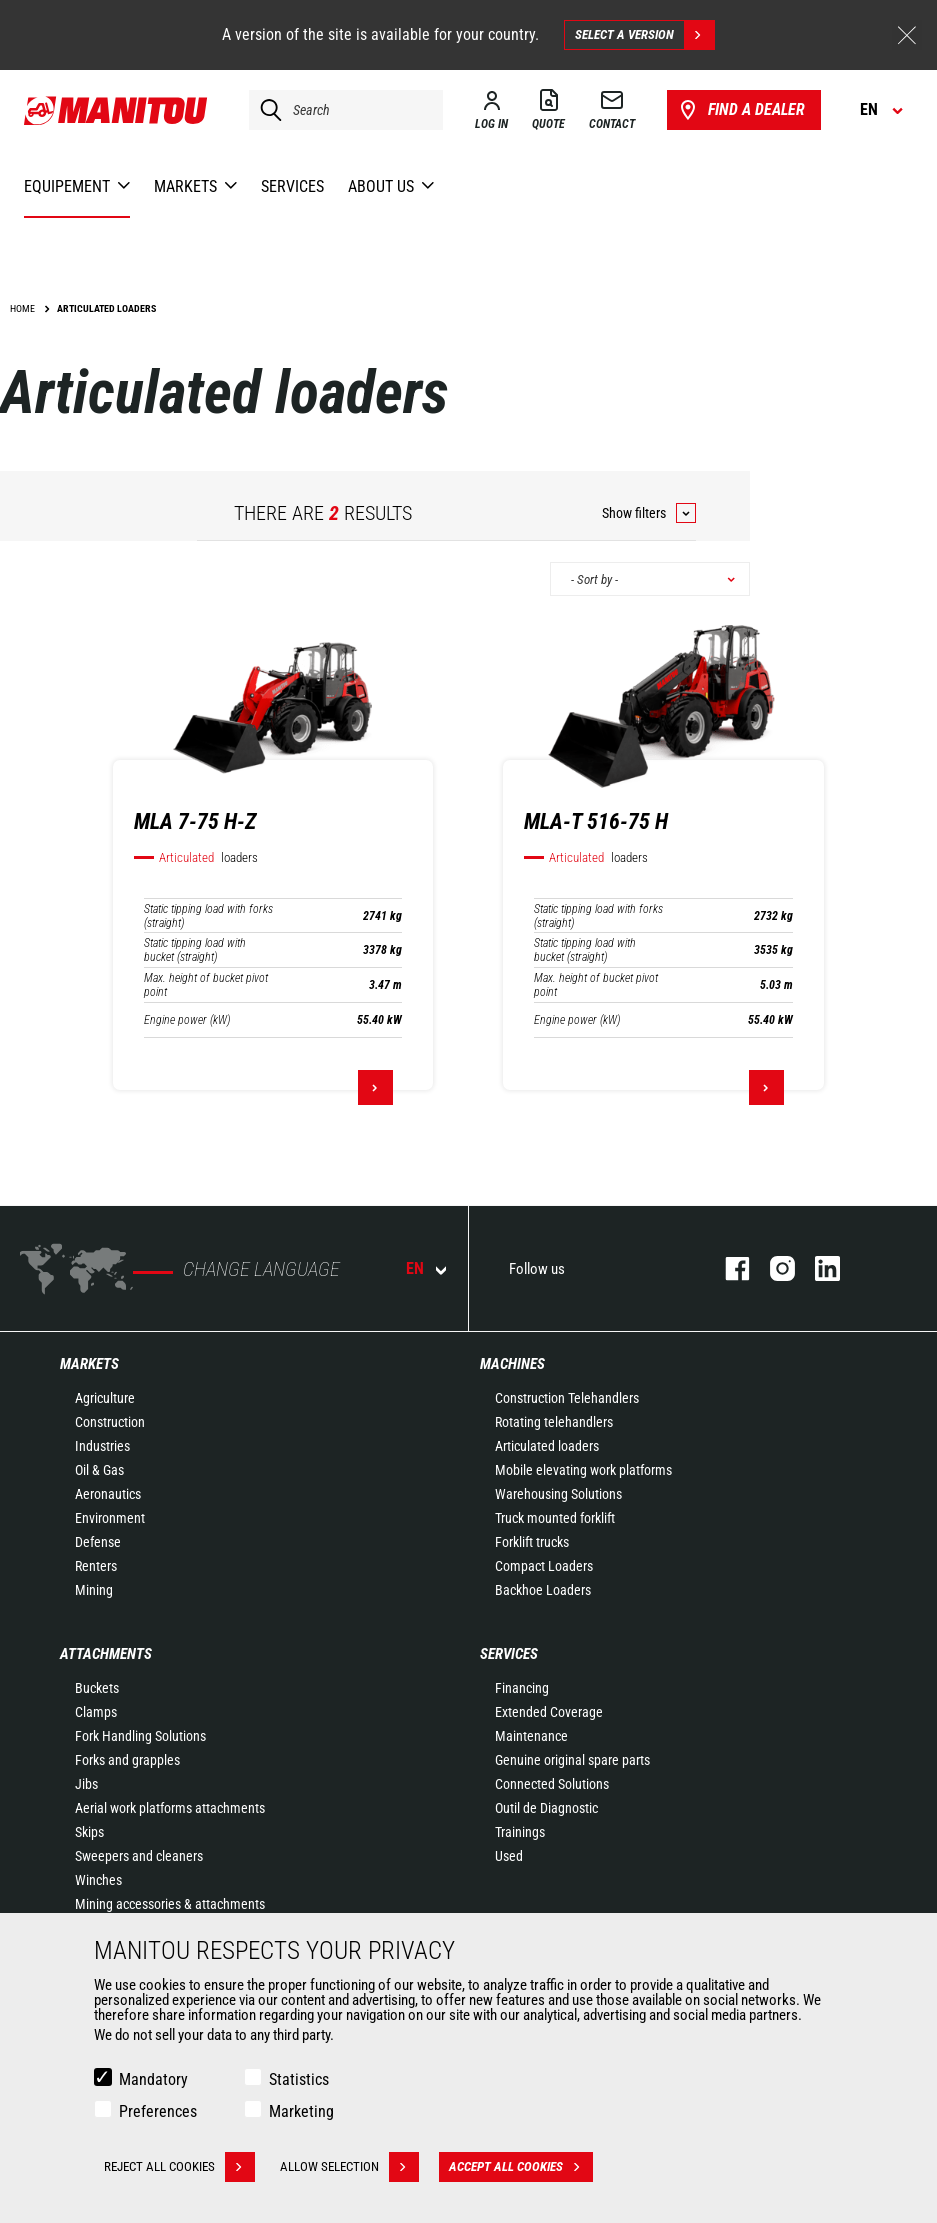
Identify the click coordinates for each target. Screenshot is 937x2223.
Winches (98, 1880)
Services (509, 1654)
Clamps (96, 1712)
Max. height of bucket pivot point (206, 985)
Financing (522, 1688)
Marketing (301, 2111)
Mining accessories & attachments (170, 1904)
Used (509, 1856)
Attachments (106, 1654)
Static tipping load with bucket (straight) (195, 950)
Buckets (97, 1688)
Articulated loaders (547, 1446)
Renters (96, 1566)
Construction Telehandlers (567, 1398)
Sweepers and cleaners (139, 1856)
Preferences (158, 2111)
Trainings (520, 1832)
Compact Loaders (544, 1566)
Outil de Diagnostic (546, 1808)
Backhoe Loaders (543, 1590)
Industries (102, 1446)
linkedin (817, 1268)
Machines (512, 1364)
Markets (89, 1364)
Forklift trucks (532, 1542)
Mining (94, 1590)
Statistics (299, 2079)
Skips (89, 1832)
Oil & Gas (99, 1470)
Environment (110, 1518)
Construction (110, 1422)
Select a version (644, 35)
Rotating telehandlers (554, 1422)
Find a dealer (740, 110)
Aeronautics (108, 1494)
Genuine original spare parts (572, 1760)
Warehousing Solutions (558, 1494)
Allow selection (349, 2167)
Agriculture (105, 1398)
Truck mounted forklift (555, 1518)
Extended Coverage (549, 1712)
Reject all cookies (179, 2167)
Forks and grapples (127, 1760)
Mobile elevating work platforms (583, 1470)
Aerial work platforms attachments (170, 1808)
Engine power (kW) (187, 1020)
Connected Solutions (552, 1784)
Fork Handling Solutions (140, 1736)
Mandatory (153, 2079)
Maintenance (531, 1736)
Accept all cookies (521, 2167)
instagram (772, 1268)
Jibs (86, 1784)
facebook (727, 1268)
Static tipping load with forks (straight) (208, 916)
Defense (98, 1542)
